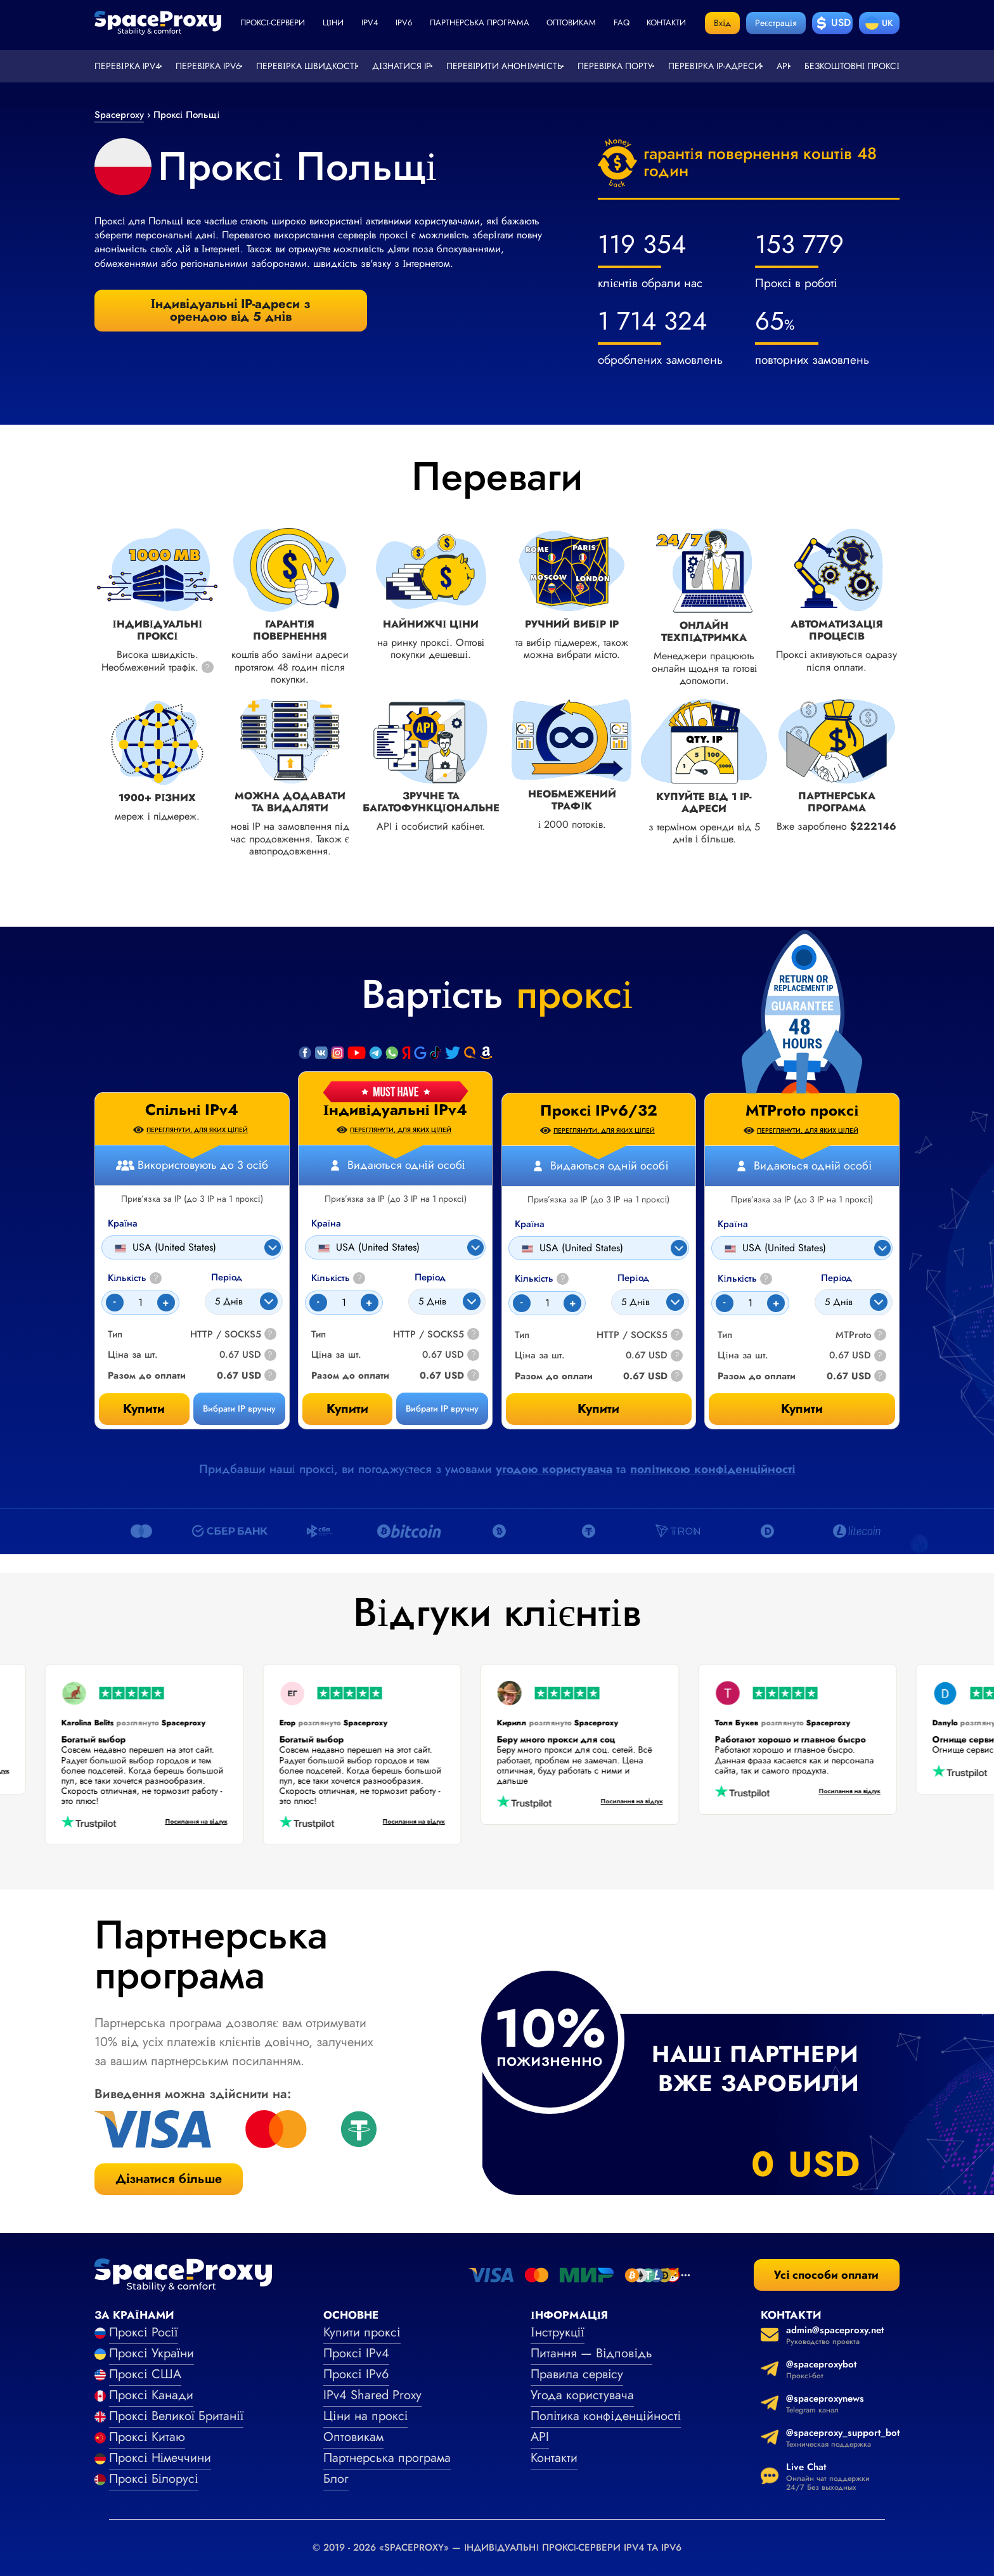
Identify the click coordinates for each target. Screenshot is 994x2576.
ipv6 (404, 22)
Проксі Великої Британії (176, 2416)
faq (621, 22)
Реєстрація (776, 22)
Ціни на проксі (365, 2416)
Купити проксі (362, 2332)
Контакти (666, 22)
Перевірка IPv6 (209, 66)
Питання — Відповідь (591, 2353)
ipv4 (369, 22)
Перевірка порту (616, 66)
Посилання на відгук (183, 1822)
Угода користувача (582, 2395)
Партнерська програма (479, 22)
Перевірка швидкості (306, 66)
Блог (336, 2479)
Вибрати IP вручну (442, 1408)
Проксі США (145, 2374)
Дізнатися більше (168, 2179)
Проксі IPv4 (356, 2353)
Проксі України (151, 2353)
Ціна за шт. (336, 1354)
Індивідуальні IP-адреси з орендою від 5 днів (231, 310)
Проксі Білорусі (153, 2479)
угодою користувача (554, 1469)
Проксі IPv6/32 (599, 1110)
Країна (326, 1223)
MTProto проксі (802, 1110)
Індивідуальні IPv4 (395, 1109)
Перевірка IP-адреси (714, 66)
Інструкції (557, 2332)
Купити (347, 1409)
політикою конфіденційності (712, 1469)
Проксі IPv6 (356, 2374)
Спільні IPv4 (191, 1109)
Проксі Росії (143, 2332)
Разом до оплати (350, 1375)
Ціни (333, 22)
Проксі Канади (151, 2395)
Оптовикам (571, 22)
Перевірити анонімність (504, 66)
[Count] (344, 1303)
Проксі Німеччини (160, 2458)
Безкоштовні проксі (852, 66)
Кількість (338, 1278)
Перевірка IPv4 (127, 66)
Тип (318, 1334)
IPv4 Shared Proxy (372, 2395)
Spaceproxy (119, 115)
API (783, 66)
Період (430, 1277)
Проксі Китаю (147, 2437)
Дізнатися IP (401, 66)
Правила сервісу (577, 2374)
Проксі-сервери (272, 22)
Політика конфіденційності (606, 2416)
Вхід (722, 22)
